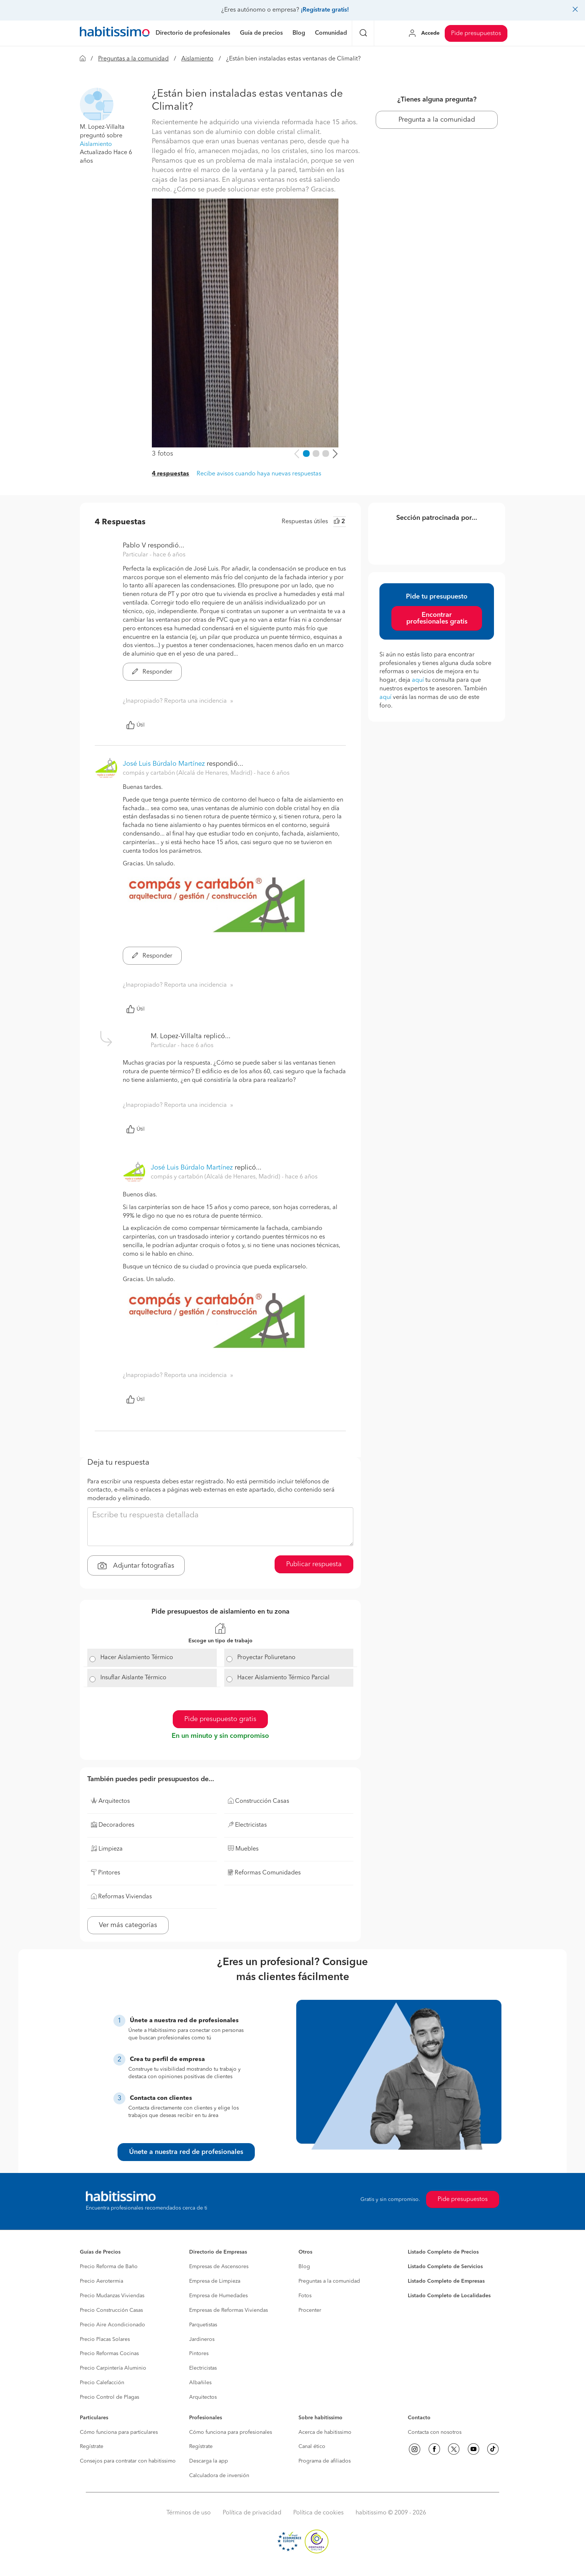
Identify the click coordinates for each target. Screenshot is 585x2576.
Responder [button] (152, 672)
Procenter (309, 2310)
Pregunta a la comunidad (436, 119)
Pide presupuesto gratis (220, 1719)
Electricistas (203, 2368)
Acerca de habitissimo (324, 2432)
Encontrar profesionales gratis (436, 618)
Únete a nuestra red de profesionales (186, 2152)
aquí (418, 680)
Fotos (305, 2295)
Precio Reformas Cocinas (109, 2353)
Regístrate (91, 2446)
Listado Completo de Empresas (446, 2281)
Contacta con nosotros (435, 2432)
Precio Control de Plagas (109, 2397)
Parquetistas (203, 2324)
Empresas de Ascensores (218, 2266)
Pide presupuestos (476, 34)
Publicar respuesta (314, 1564)
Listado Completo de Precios (443, 2252)
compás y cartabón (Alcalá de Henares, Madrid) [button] (188, 773)
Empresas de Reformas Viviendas (228, 2310)
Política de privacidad (252, 2513)
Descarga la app (208, 2461)
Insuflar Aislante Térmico (133, 1678)
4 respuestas (170, 474)
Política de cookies (318, 2513)
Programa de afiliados (324, 2461)
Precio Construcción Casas (111, 2310)
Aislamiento (197, 59)
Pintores (199, 2353)
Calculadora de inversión (219, 2475)
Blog (304, 2266)
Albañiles (200, 2382)
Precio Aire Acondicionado (112, 2324)
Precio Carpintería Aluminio (113, 2368)
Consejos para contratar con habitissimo (128, 2461)
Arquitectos (203, 2397)
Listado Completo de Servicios (445, 2266)
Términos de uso (188, 2513)
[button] (96, 104)
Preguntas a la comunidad (133, 59)
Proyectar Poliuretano (266, 1658)
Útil (135, 725)
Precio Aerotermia (101, 2281)
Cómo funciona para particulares (119, 2432)
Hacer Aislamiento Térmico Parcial (283, 1678)
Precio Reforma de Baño (109, 2266)
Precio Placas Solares (105, 2339)
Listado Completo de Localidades (449, 2295)
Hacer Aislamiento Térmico (136, 1658)
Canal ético (311, 2446)
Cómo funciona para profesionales (230, 2432)
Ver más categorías (128, 1925)
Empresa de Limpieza (214, 2281)
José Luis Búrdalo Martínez (164, 764)
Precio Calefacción (102, 2382)
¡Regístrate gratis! (325, 10)
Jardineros (202, 2339)
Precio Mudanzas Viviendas (112, 2295)
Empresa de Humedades (218, 2295)
